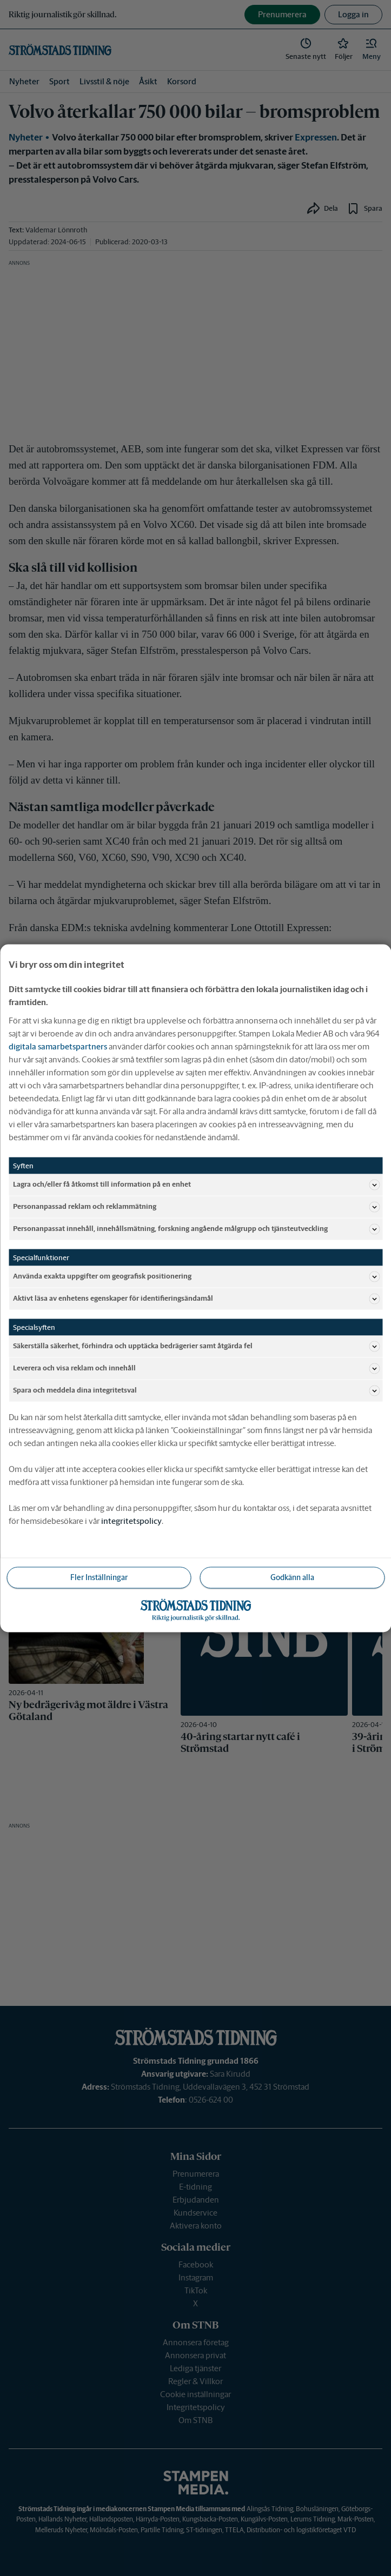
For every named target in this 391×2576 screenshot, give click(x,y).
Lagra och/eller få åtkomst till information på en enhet (196, 1184)
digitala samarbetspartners (58, 1046)
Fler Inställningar (99, 1577)
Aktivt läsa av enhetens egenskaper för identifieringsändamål (196, 1298)
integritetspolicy (131, 1520)
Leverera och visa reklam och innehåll (196, 1368)
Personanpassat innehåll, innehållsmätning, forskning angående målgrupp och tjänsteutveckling (196, 1228)
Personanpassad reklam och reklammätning (196, 1206)
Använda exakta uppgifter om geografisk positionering (196, 1276)
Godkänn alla (292, 1577)
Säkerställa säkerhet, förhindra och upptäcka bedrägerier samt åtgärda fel (196, 1346)
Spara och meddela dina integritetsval (196, 1390)
